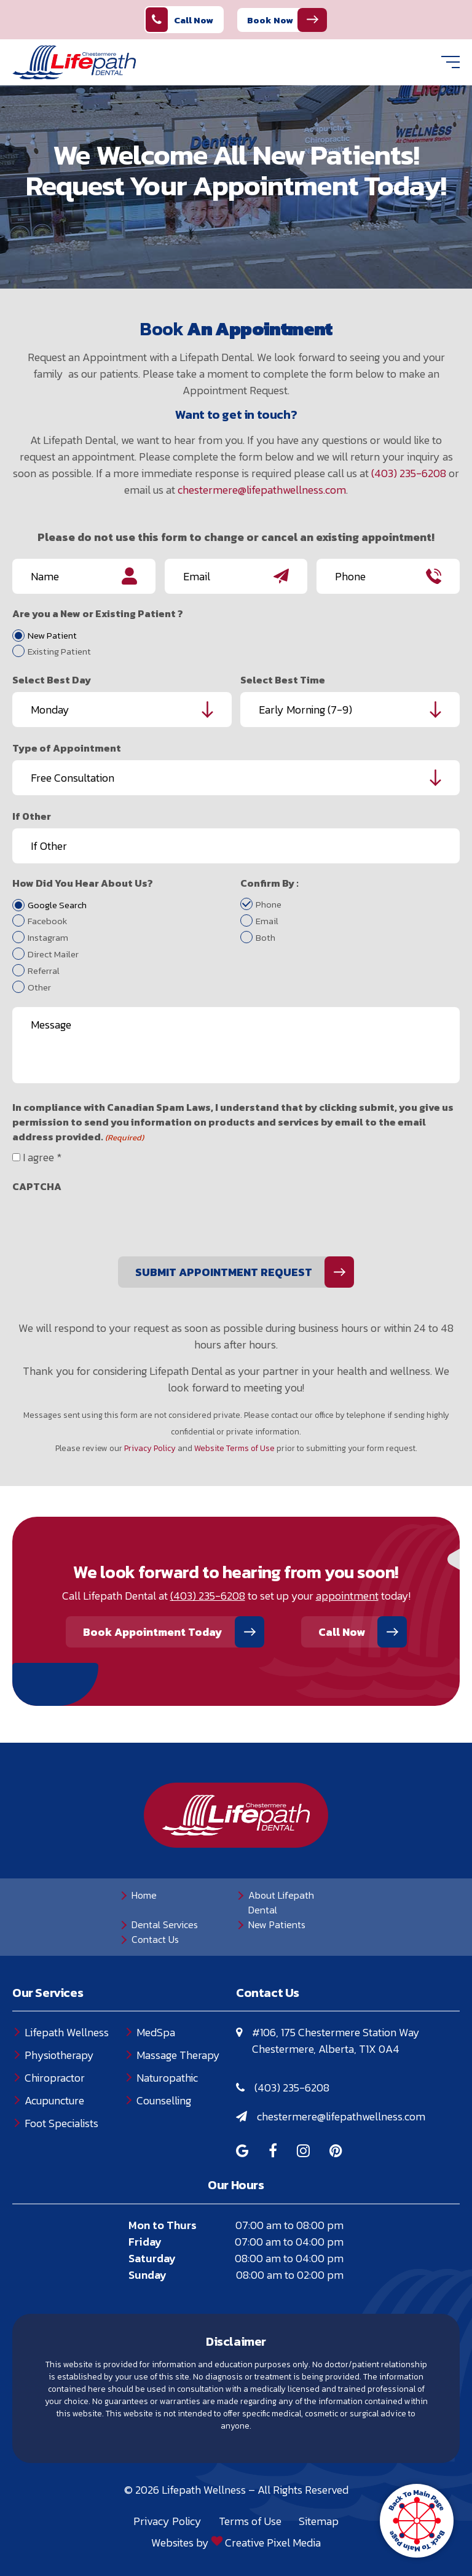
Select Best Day (51, 679)
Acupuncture (54, 2100)
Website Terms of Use (234, 1448)
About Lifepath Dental (281, 1902)
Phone (268, 904)
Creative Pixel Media (273, 2542)
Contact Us (155, 1939)
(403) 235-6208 (408, 473)
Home (144, 1895)
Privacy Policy (150, 1448)
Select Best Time (282, 679)
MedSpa (155, 2032)
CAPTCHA (36, 1186)
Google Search (57, 905)
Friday (145, 2241)
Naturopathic (167, 2077)
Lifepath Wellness (67, 2032)
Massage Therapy (178, 2055)
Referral (44, 971)
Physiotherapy (59, 2055)
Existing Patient (59, 651)
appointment (347, 1595)
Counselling (163, 2100)
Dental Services (165, 1924)
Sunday (147, 2275)
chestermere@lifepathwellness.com (262, 489)
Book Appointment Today (152, 1632)
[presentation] (105, 1223)
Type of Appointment (66, 748)
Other (39, 987)
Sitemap (319, 2521)
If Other (31, 816)
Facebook (47, 921)
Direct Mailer (53, 954)
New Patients (276, 1924)
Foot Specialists (61, 2123)
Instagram (48, 937)
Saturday (152, 2258)
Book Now (270, 20)
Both (265, 937)
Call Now (179, 19)
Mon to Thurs (162, 2225)
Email (267, 921)
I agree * (42, 1157)
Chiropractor (55, 2077)
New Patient (52, 635)
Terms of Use (250, 2521)
